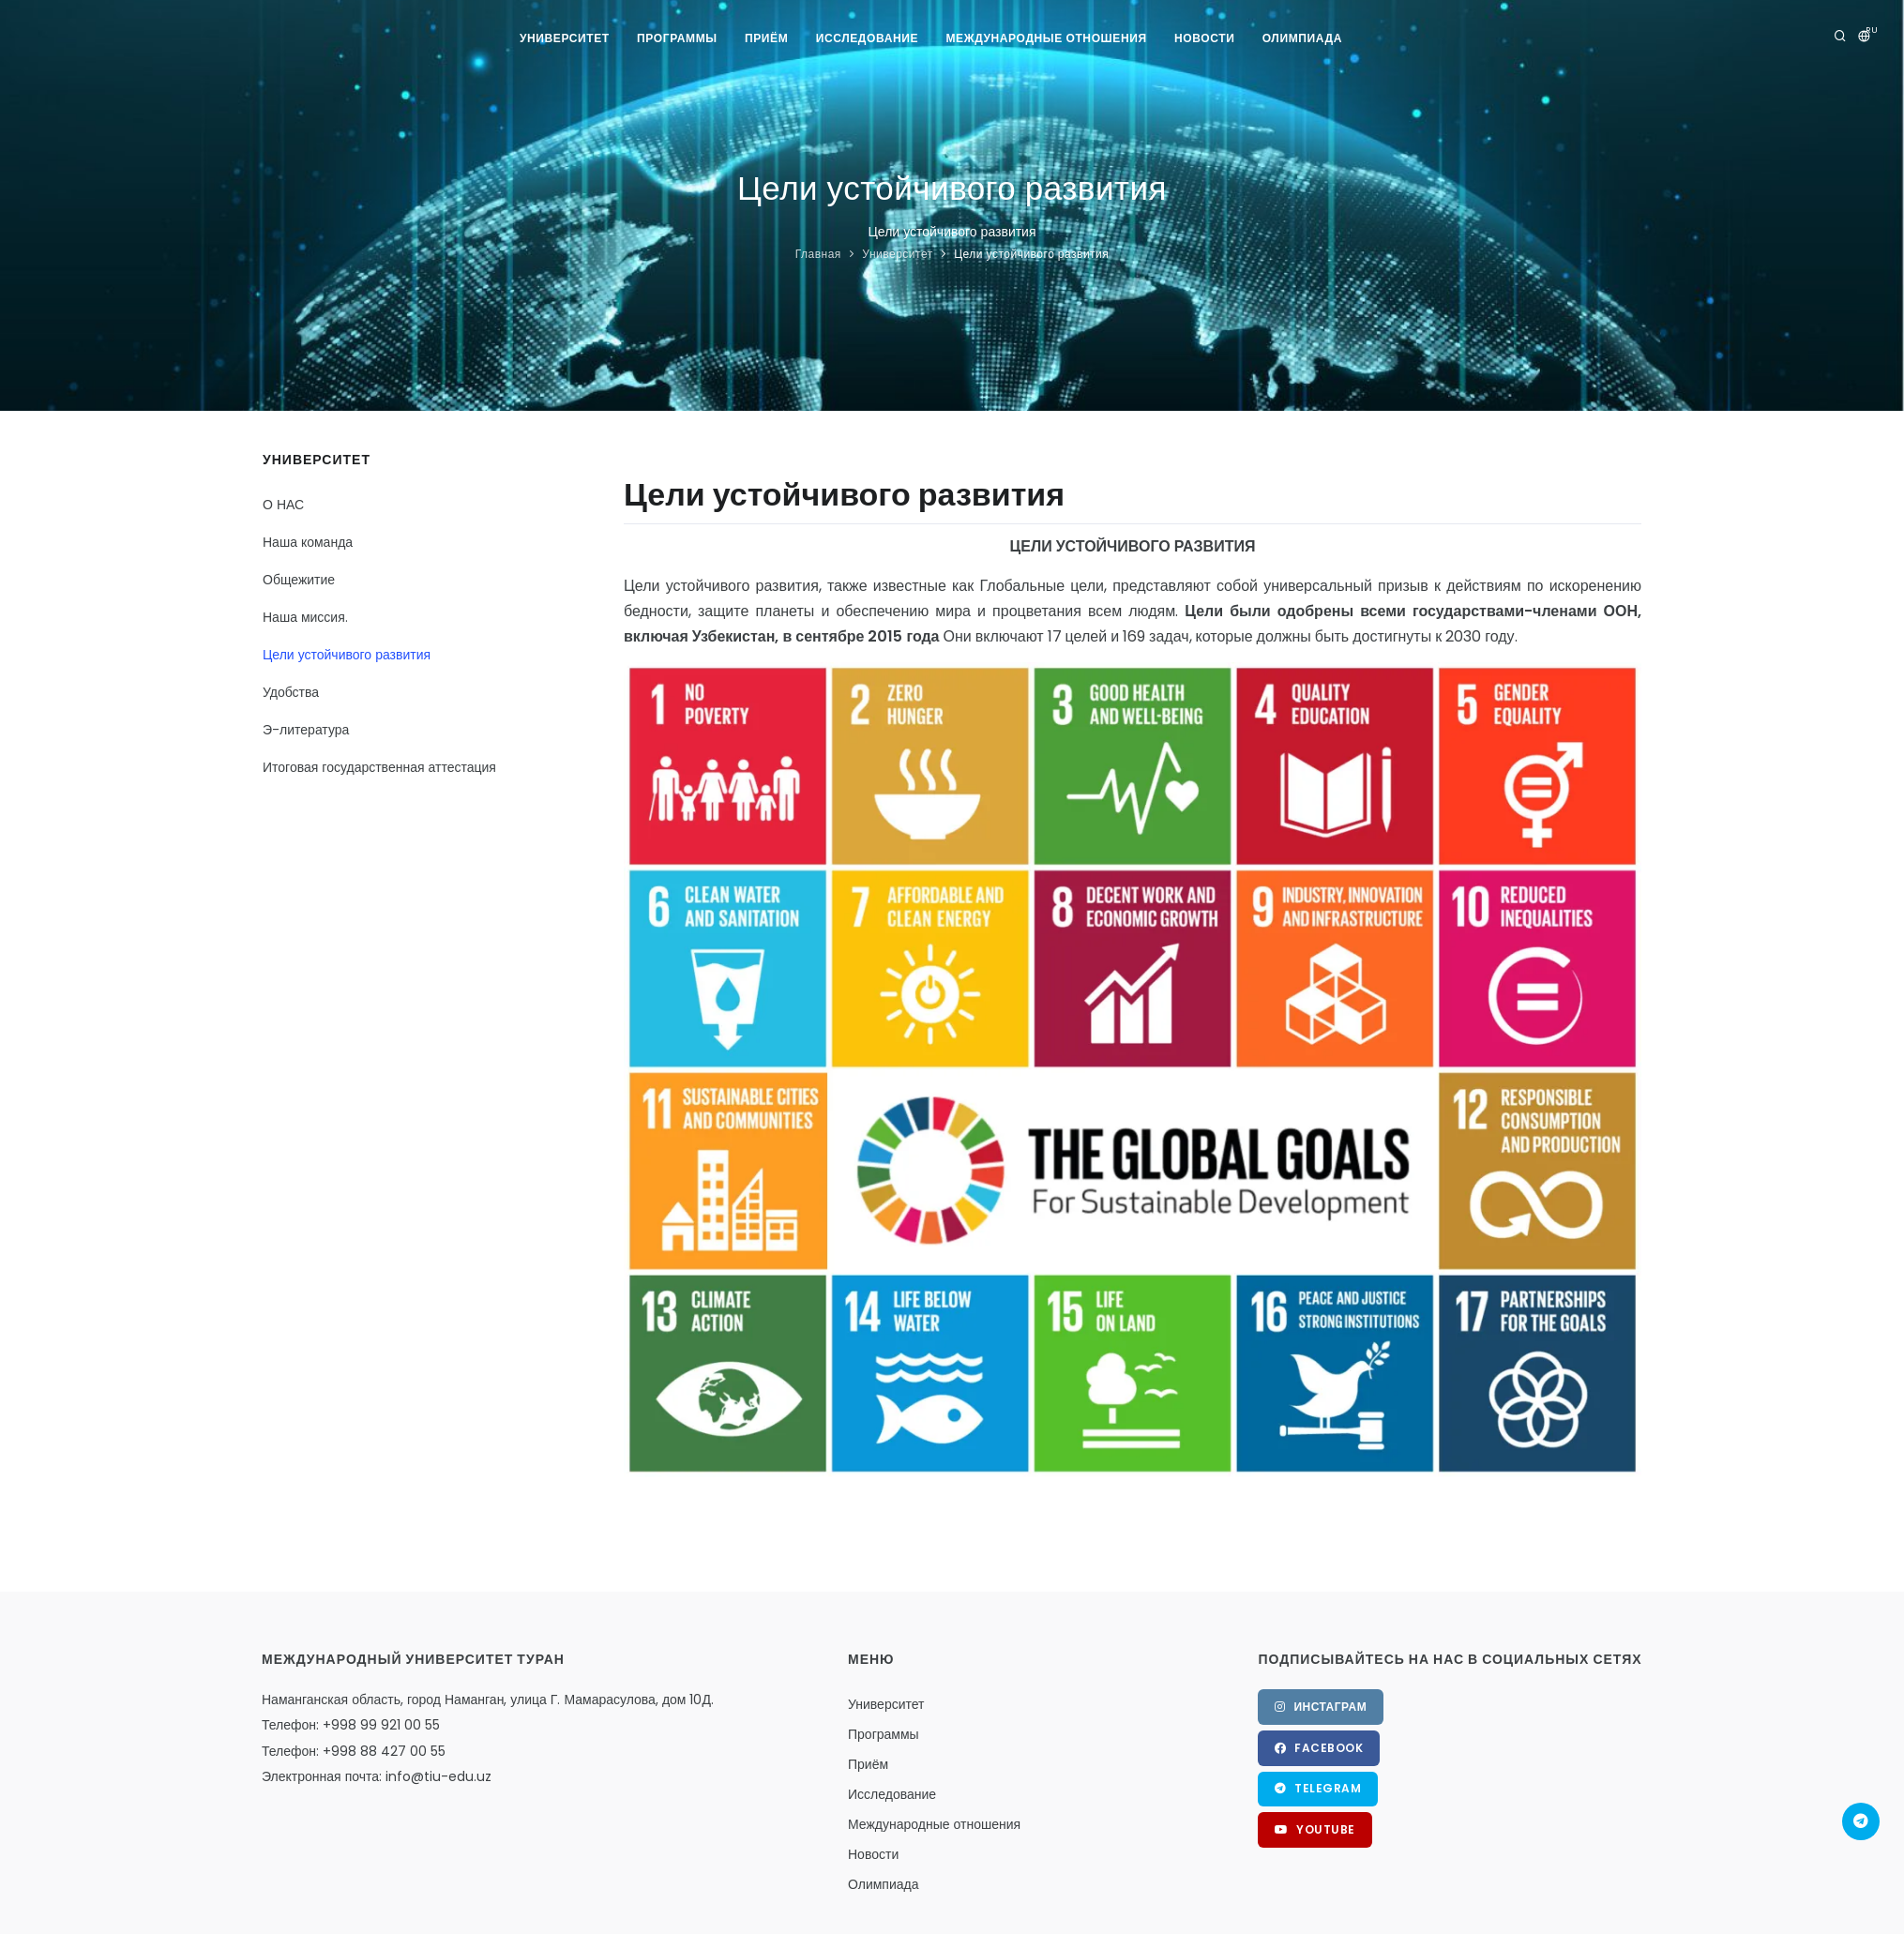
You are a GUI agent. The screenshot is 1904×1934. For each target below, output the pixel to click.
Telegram (1318, 1789)
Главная (818, 254)
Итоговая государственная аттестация (379, 767)
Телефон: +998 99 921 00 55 (351, 1724)
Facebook (1319, 1748)
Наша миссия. (305, 617)
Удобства (291, 692)
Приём (766, 38)
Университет (564, 38)
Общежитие (299, 579)
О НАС (283, 504)
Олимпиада (1303, 38)
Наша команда (308, 542)
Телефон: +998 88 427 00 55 (354, 1751)
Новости (1205, 38)
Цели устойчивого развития (1031, 254)
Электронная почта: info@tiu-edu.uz (376, 1776)
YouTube (1315, 1830)
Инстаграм (1321, 1707)
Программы (676, 38)
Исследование (867, 38)
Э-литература (306, 729)
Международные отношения (1046, 38)
